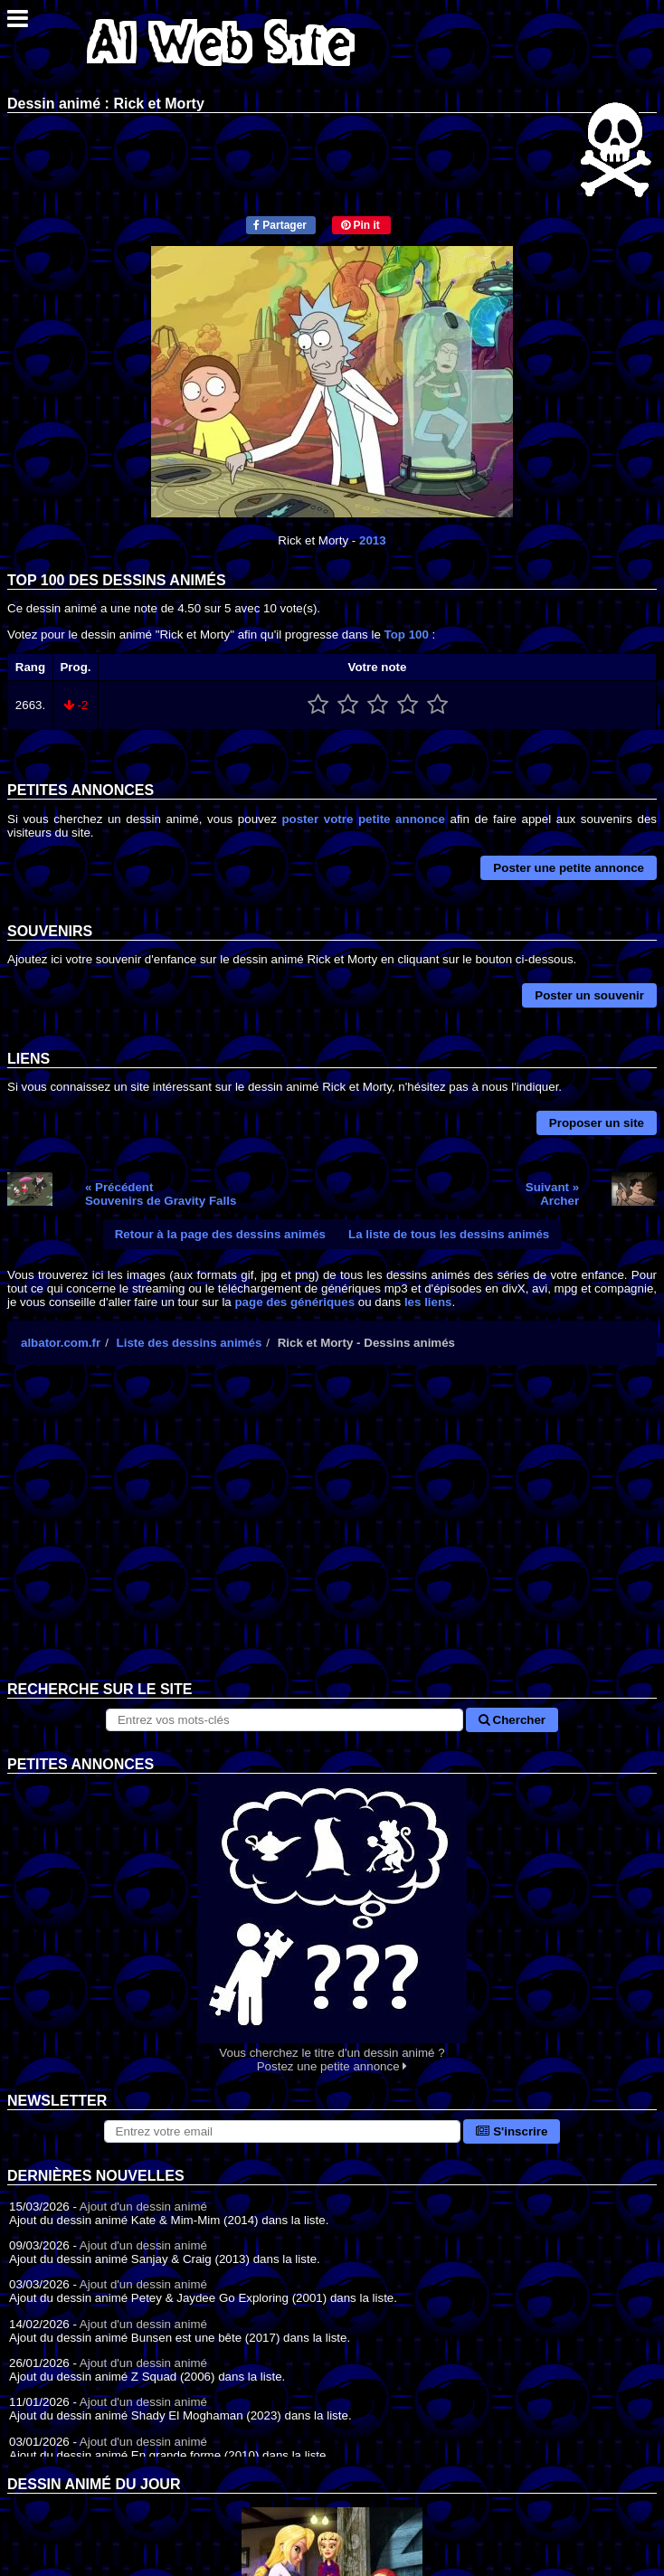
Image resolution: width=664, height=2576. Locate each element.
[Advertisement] (332, 1536)
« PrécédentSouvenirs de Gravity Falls (160, 1194)
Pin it (360, 225)
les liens (428, 1302)
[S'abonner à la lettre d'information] (282, 2131)
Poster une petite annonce (568, 868)
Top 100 (406, 634)
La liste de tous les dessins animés (448, 1234)
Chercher (512, 1720)
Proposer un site (596, 1123)
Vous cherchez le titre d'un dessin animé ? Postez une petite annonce (332, 1923)
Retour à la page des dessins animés (220, 1234)
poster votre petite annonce (362, 819)
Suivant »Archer (552, 1194)
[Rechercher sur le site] (284, 1720)
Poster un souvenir (589, 995)
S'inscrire (511, 2131)
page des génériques (294, 1302)
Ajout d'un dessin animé (143, 2206)
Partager (280, 225)
